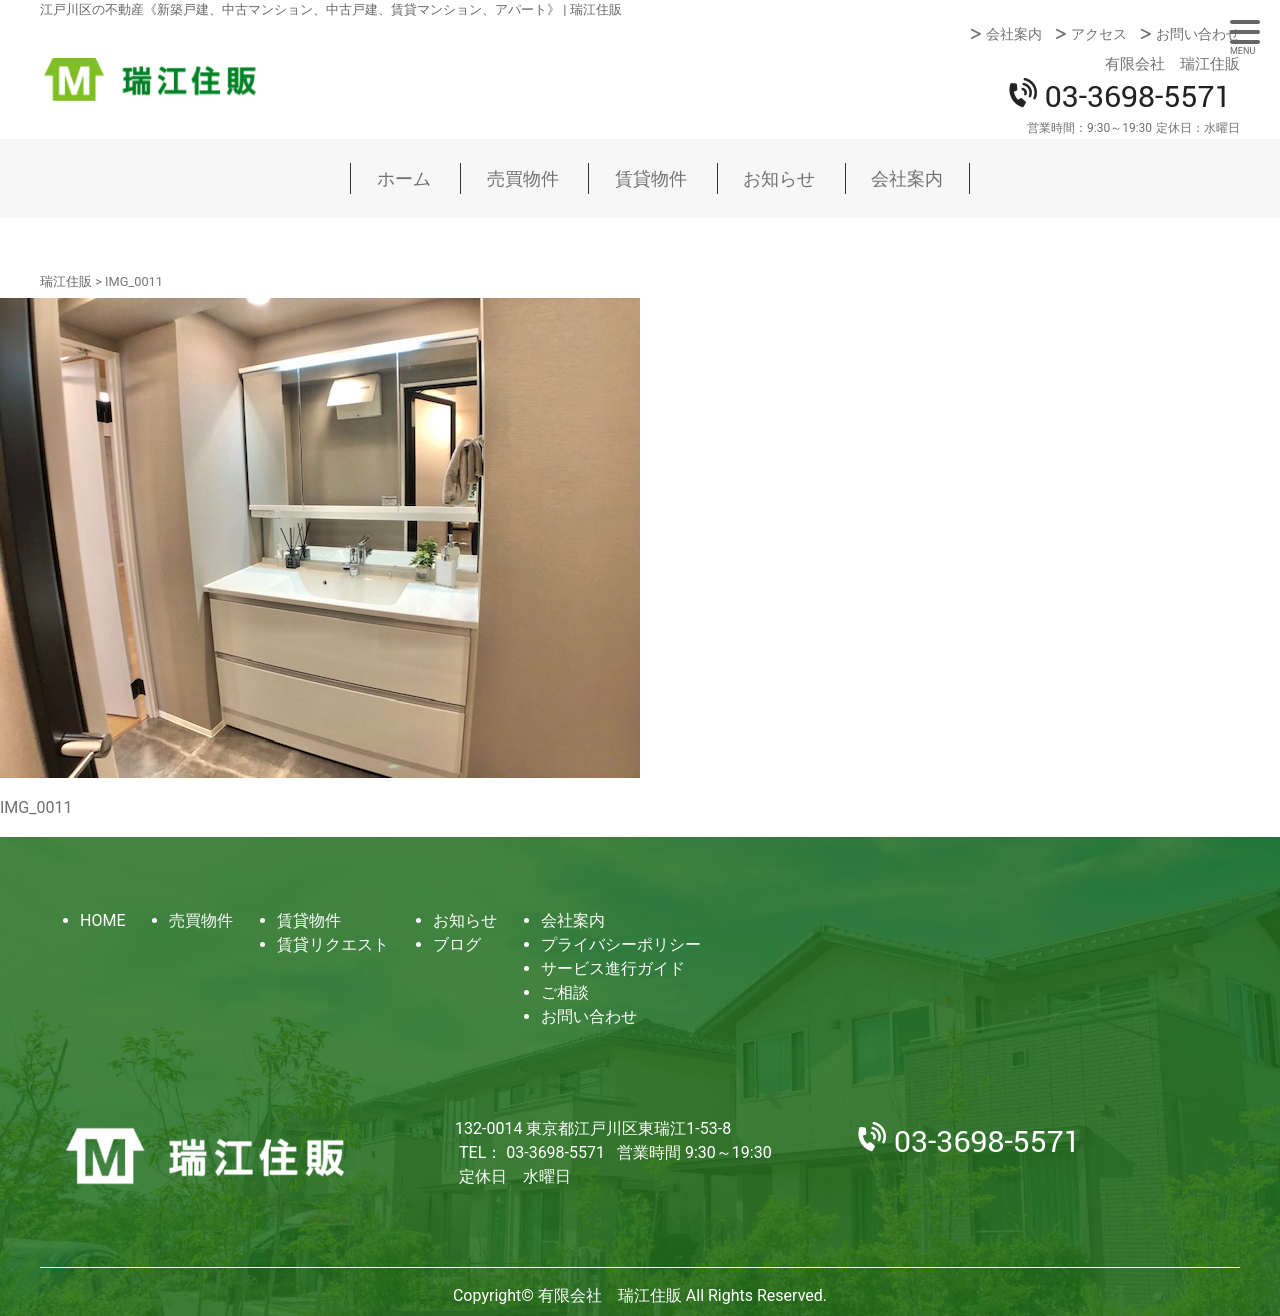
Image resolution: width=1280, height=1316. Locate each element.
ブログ (457, 944)
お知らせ (779, 178)
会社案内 (1014, 34)
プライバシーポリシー (621, 944)
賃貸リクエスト (333, 944)
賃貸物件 (651, 178)
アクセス (1099, 34)
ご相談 (565, 992)
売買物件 (523, 178)
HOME (102, 920)
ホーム (404, 178)
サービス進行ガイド (613, 968)
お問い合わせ (1198, 34)
